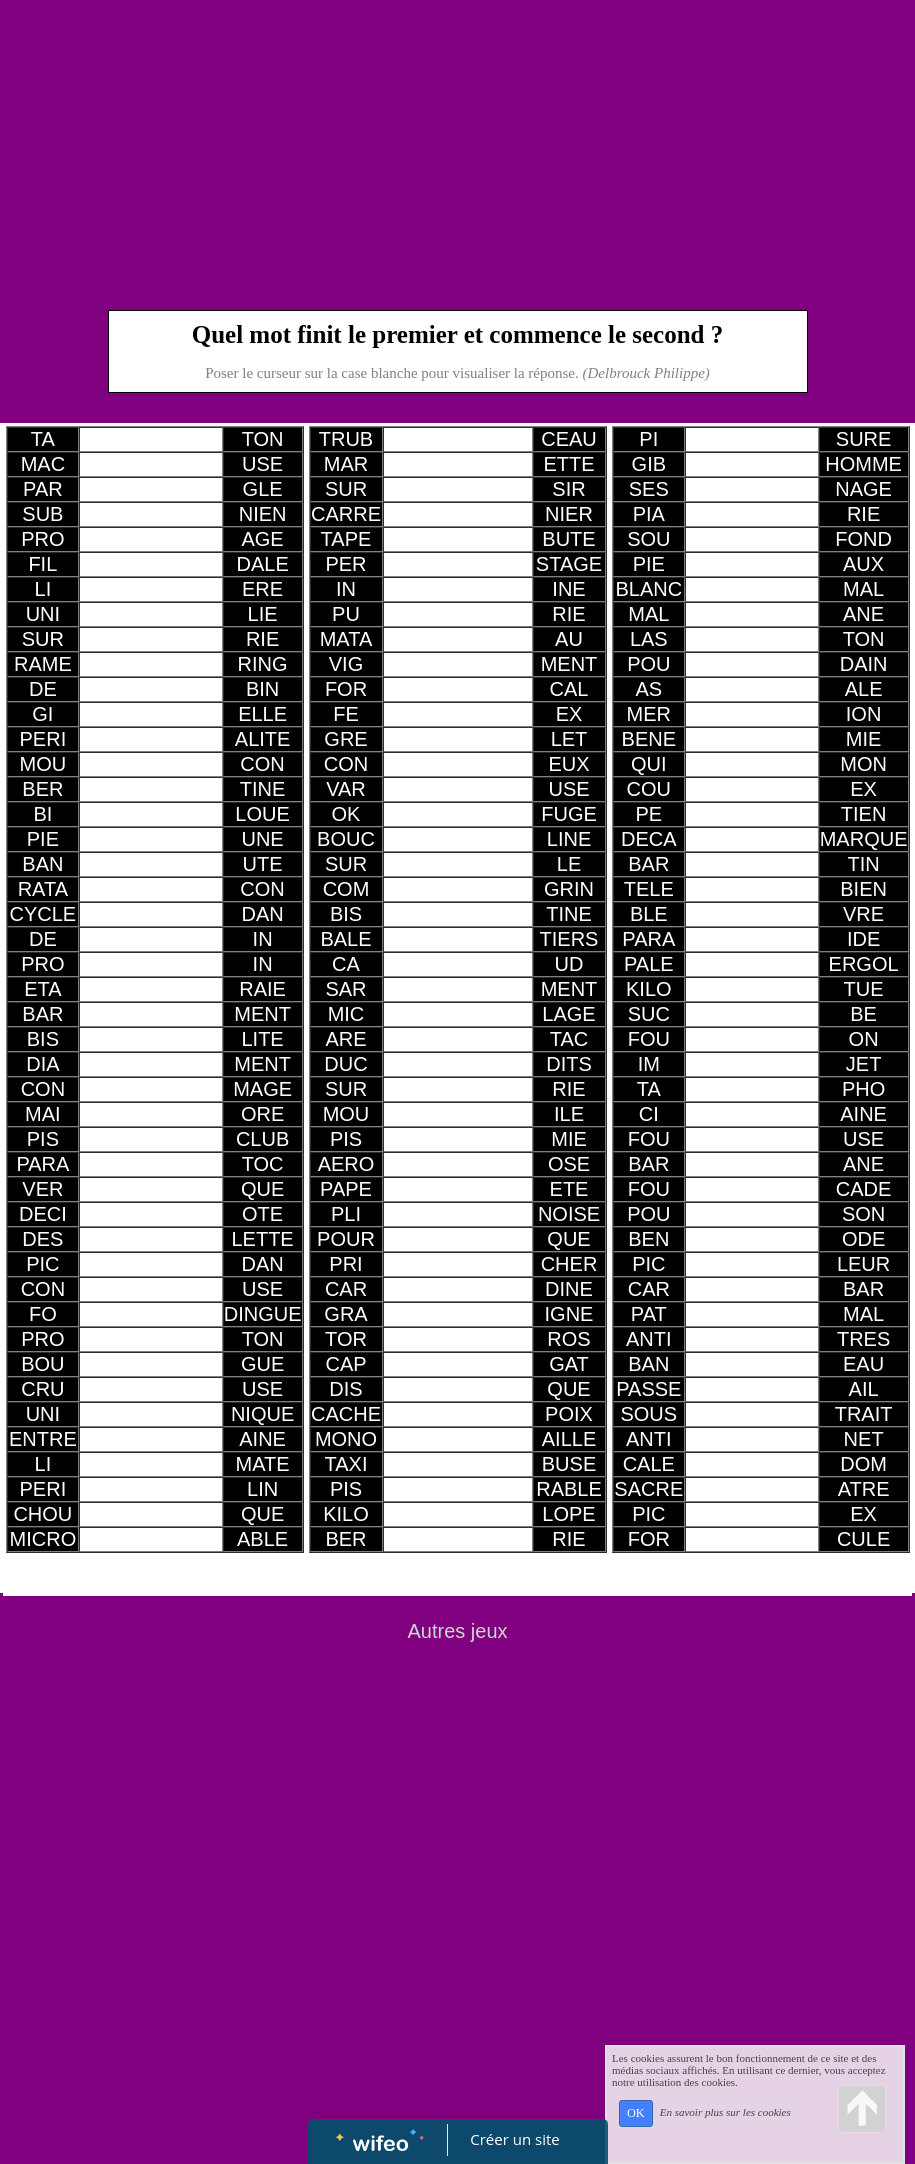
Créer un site (514, 2139)
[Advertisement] (458, 150)
